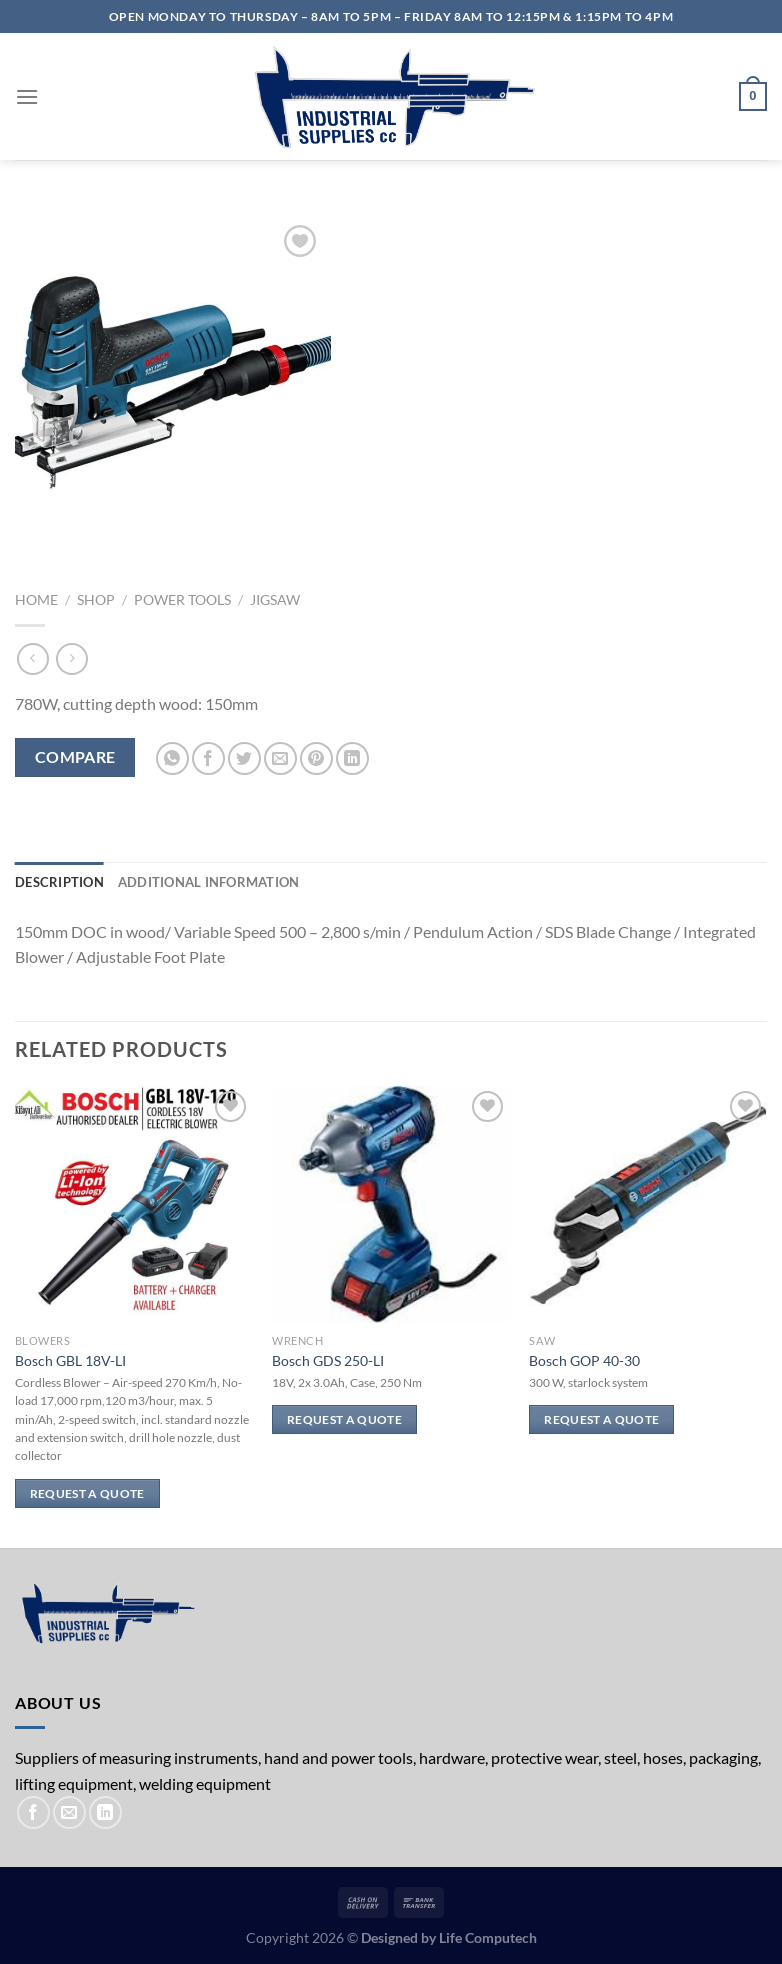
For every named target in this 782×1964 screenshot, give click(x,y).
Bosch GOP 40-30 (584, 1360)
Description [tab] (59, 882)
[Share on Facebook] (208, 758)
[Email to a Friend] (280, 758)
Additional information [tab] (209, 882)
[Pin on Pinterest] (316, 758)
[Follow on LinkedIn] (105, 1812)
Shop (96, 600)
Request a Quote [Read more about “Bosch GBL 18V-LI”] (87, 1493)
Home (36, 600)
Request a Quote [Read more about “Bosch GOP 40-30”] (601, 1419)
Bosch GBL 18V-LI (70, 1360)
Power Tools (182, 600)
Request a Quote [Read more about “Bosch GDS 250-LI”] (344, 1419)
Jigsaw (275, 600)
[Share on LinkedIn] (352, 758)
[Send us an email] (69, 1812)
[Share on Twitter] (244, 758)
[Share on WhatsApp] (172, 758)
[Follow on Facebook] (33, 1812)
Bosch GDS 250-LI (328, 1360)
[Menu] (27, 96)
